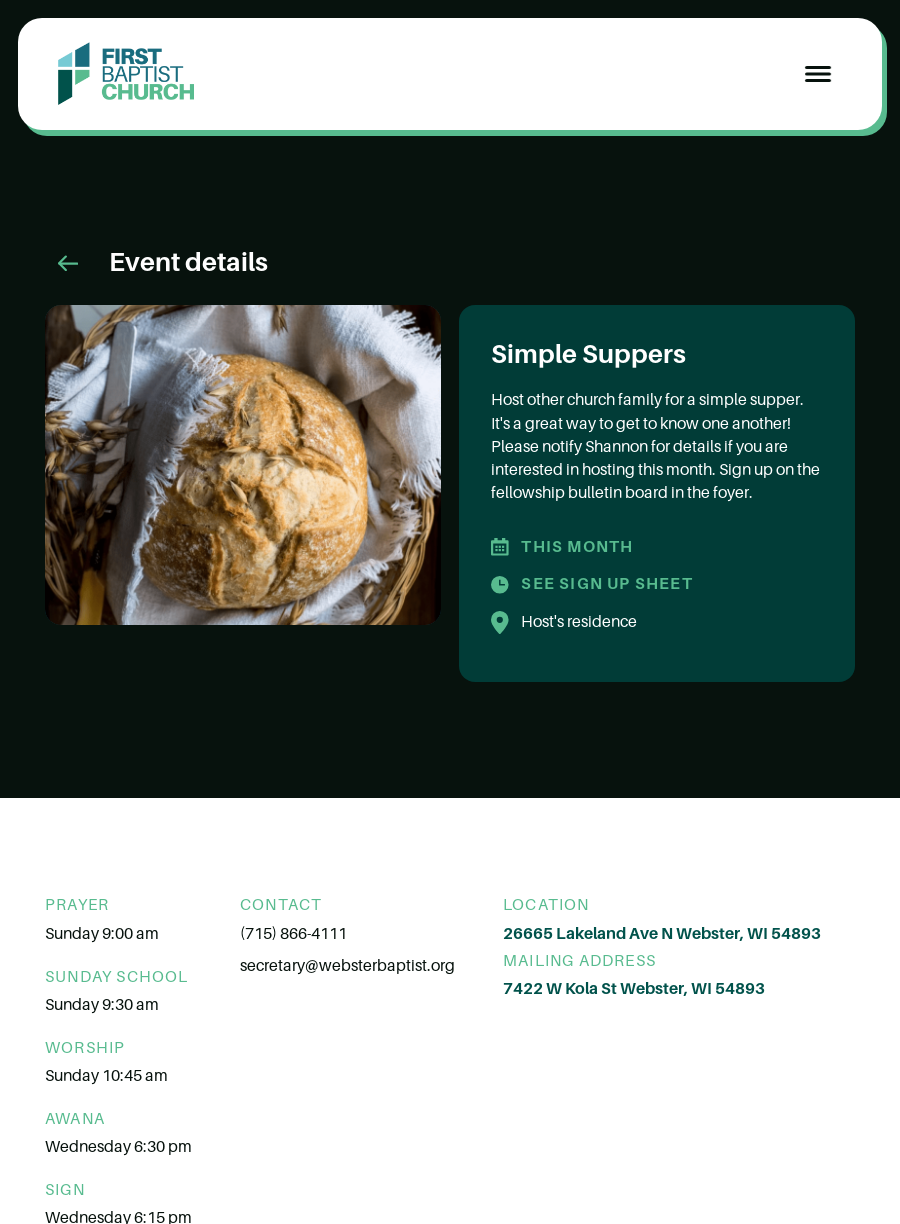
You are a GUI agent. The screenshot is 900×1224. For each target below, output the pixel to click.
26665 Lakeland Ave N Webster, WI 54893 (662, 934)
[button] (818, 74)
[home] (126, 74)
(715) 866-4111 (293, 934)
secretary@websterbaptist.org (347, 966)
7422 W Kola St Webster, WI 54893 (634, 989)
